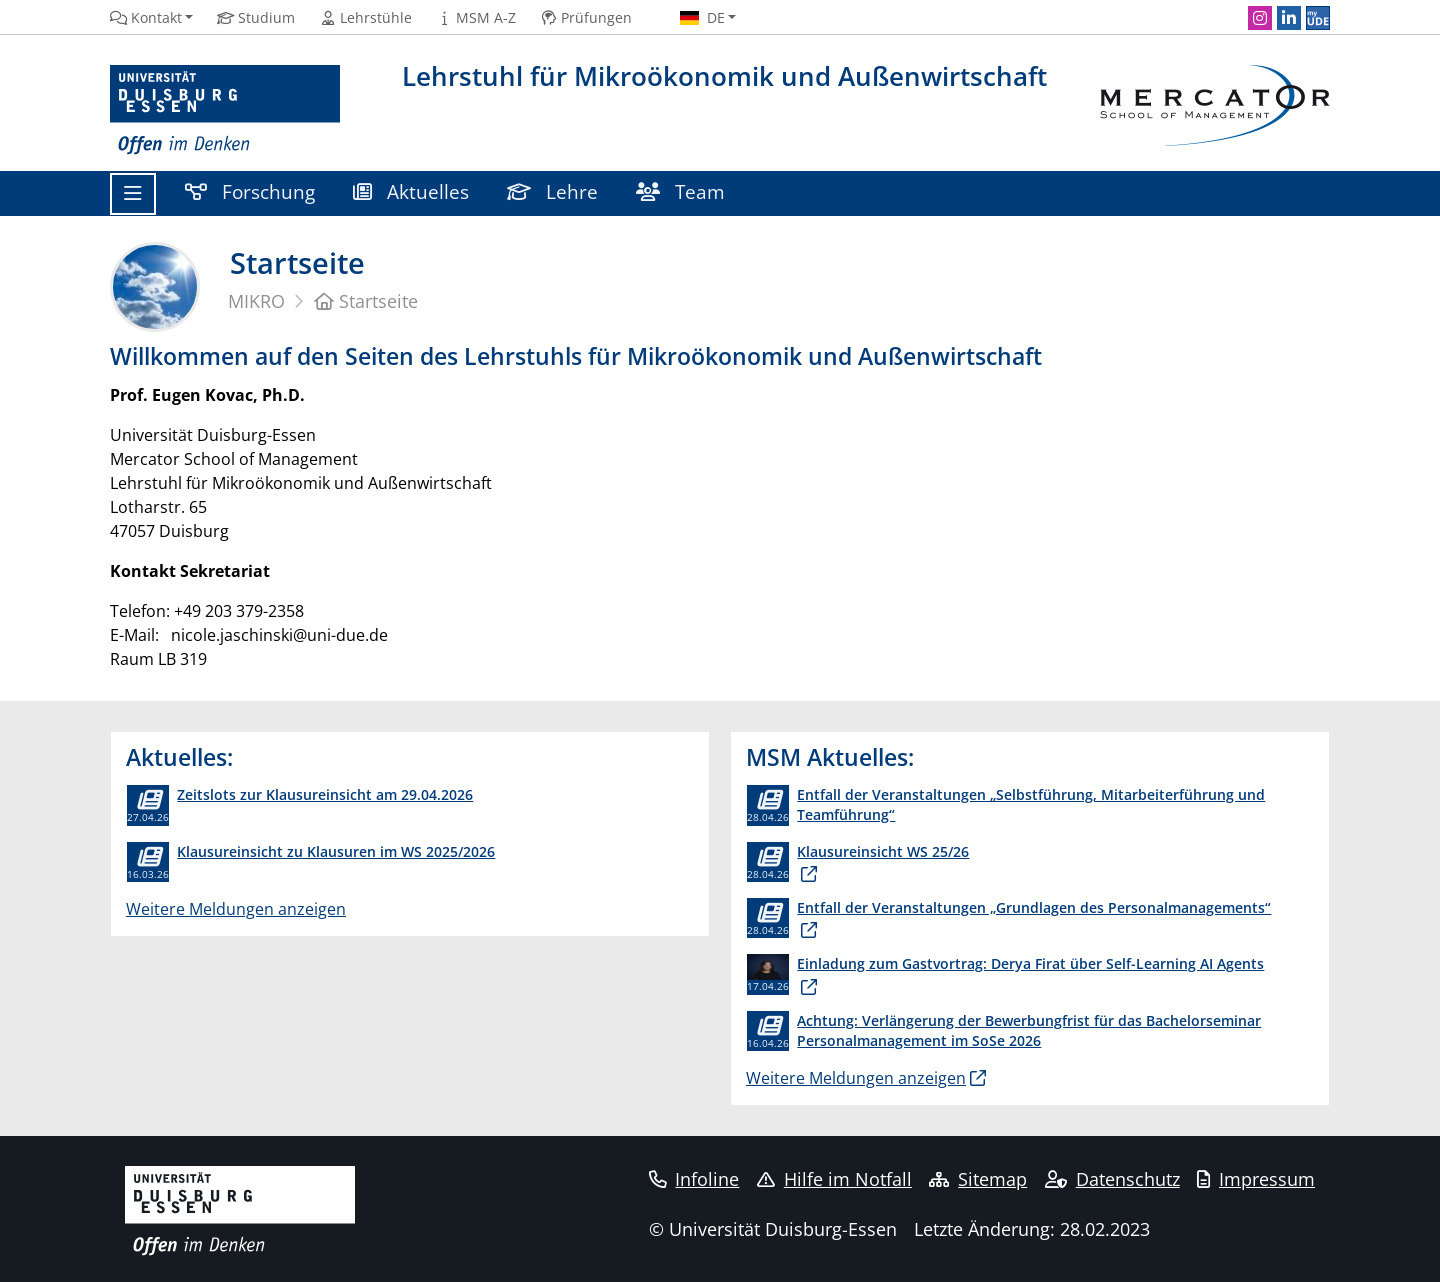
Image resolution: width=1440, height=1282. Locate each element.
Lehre (552, 191)
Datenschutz (1112, 1179)
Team (680, 191)
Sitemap (978, 1179)
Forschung (250, 191)
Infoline (694, 1179)
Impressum (1256, 1179)
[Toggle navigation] (133, 194)
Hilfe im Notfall (834, 1179)
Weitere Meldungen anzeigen (236, 909)
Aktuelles (411, 191)
